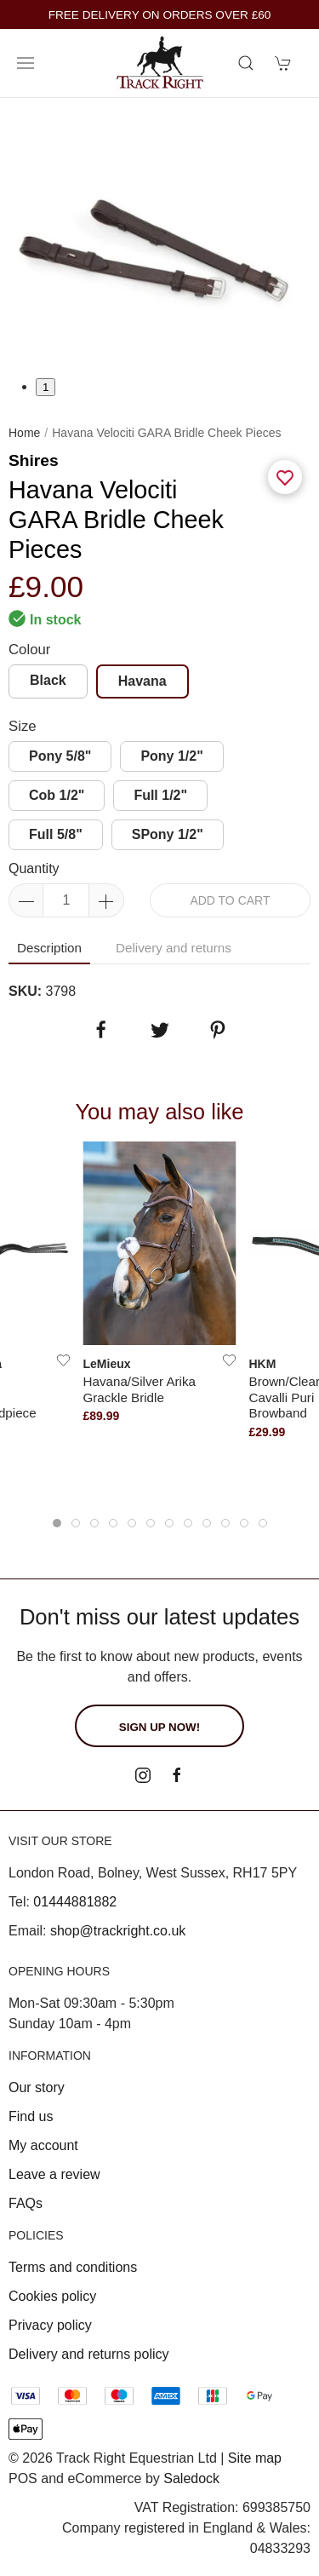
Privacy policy (50, 2325)
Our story (37, 2087)
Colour (29, 649)
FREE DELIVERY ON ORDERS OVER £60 (159, 15)
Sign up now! (159, 1727)
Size (23, 726)
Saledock (191, 2478)
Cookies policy (52, 2296)
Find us (31, 2116)
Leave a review (54, 2174)
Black (48, 680)
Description (49, 947)
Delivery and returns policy (89, 2354)
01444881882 (75, 1902)
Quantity (34, 868)
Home (24, 433)
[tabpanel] (159, 237)
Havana (142, 681)
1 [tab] (45, 387)
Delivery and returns (173, 947)
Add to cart (230, 900)
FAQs (26, 2203)
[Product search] (246, 63)
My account (43, 2145)
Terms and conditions (73, 2267)
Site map (255, 2458)
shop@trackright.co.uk (117, 1930)
